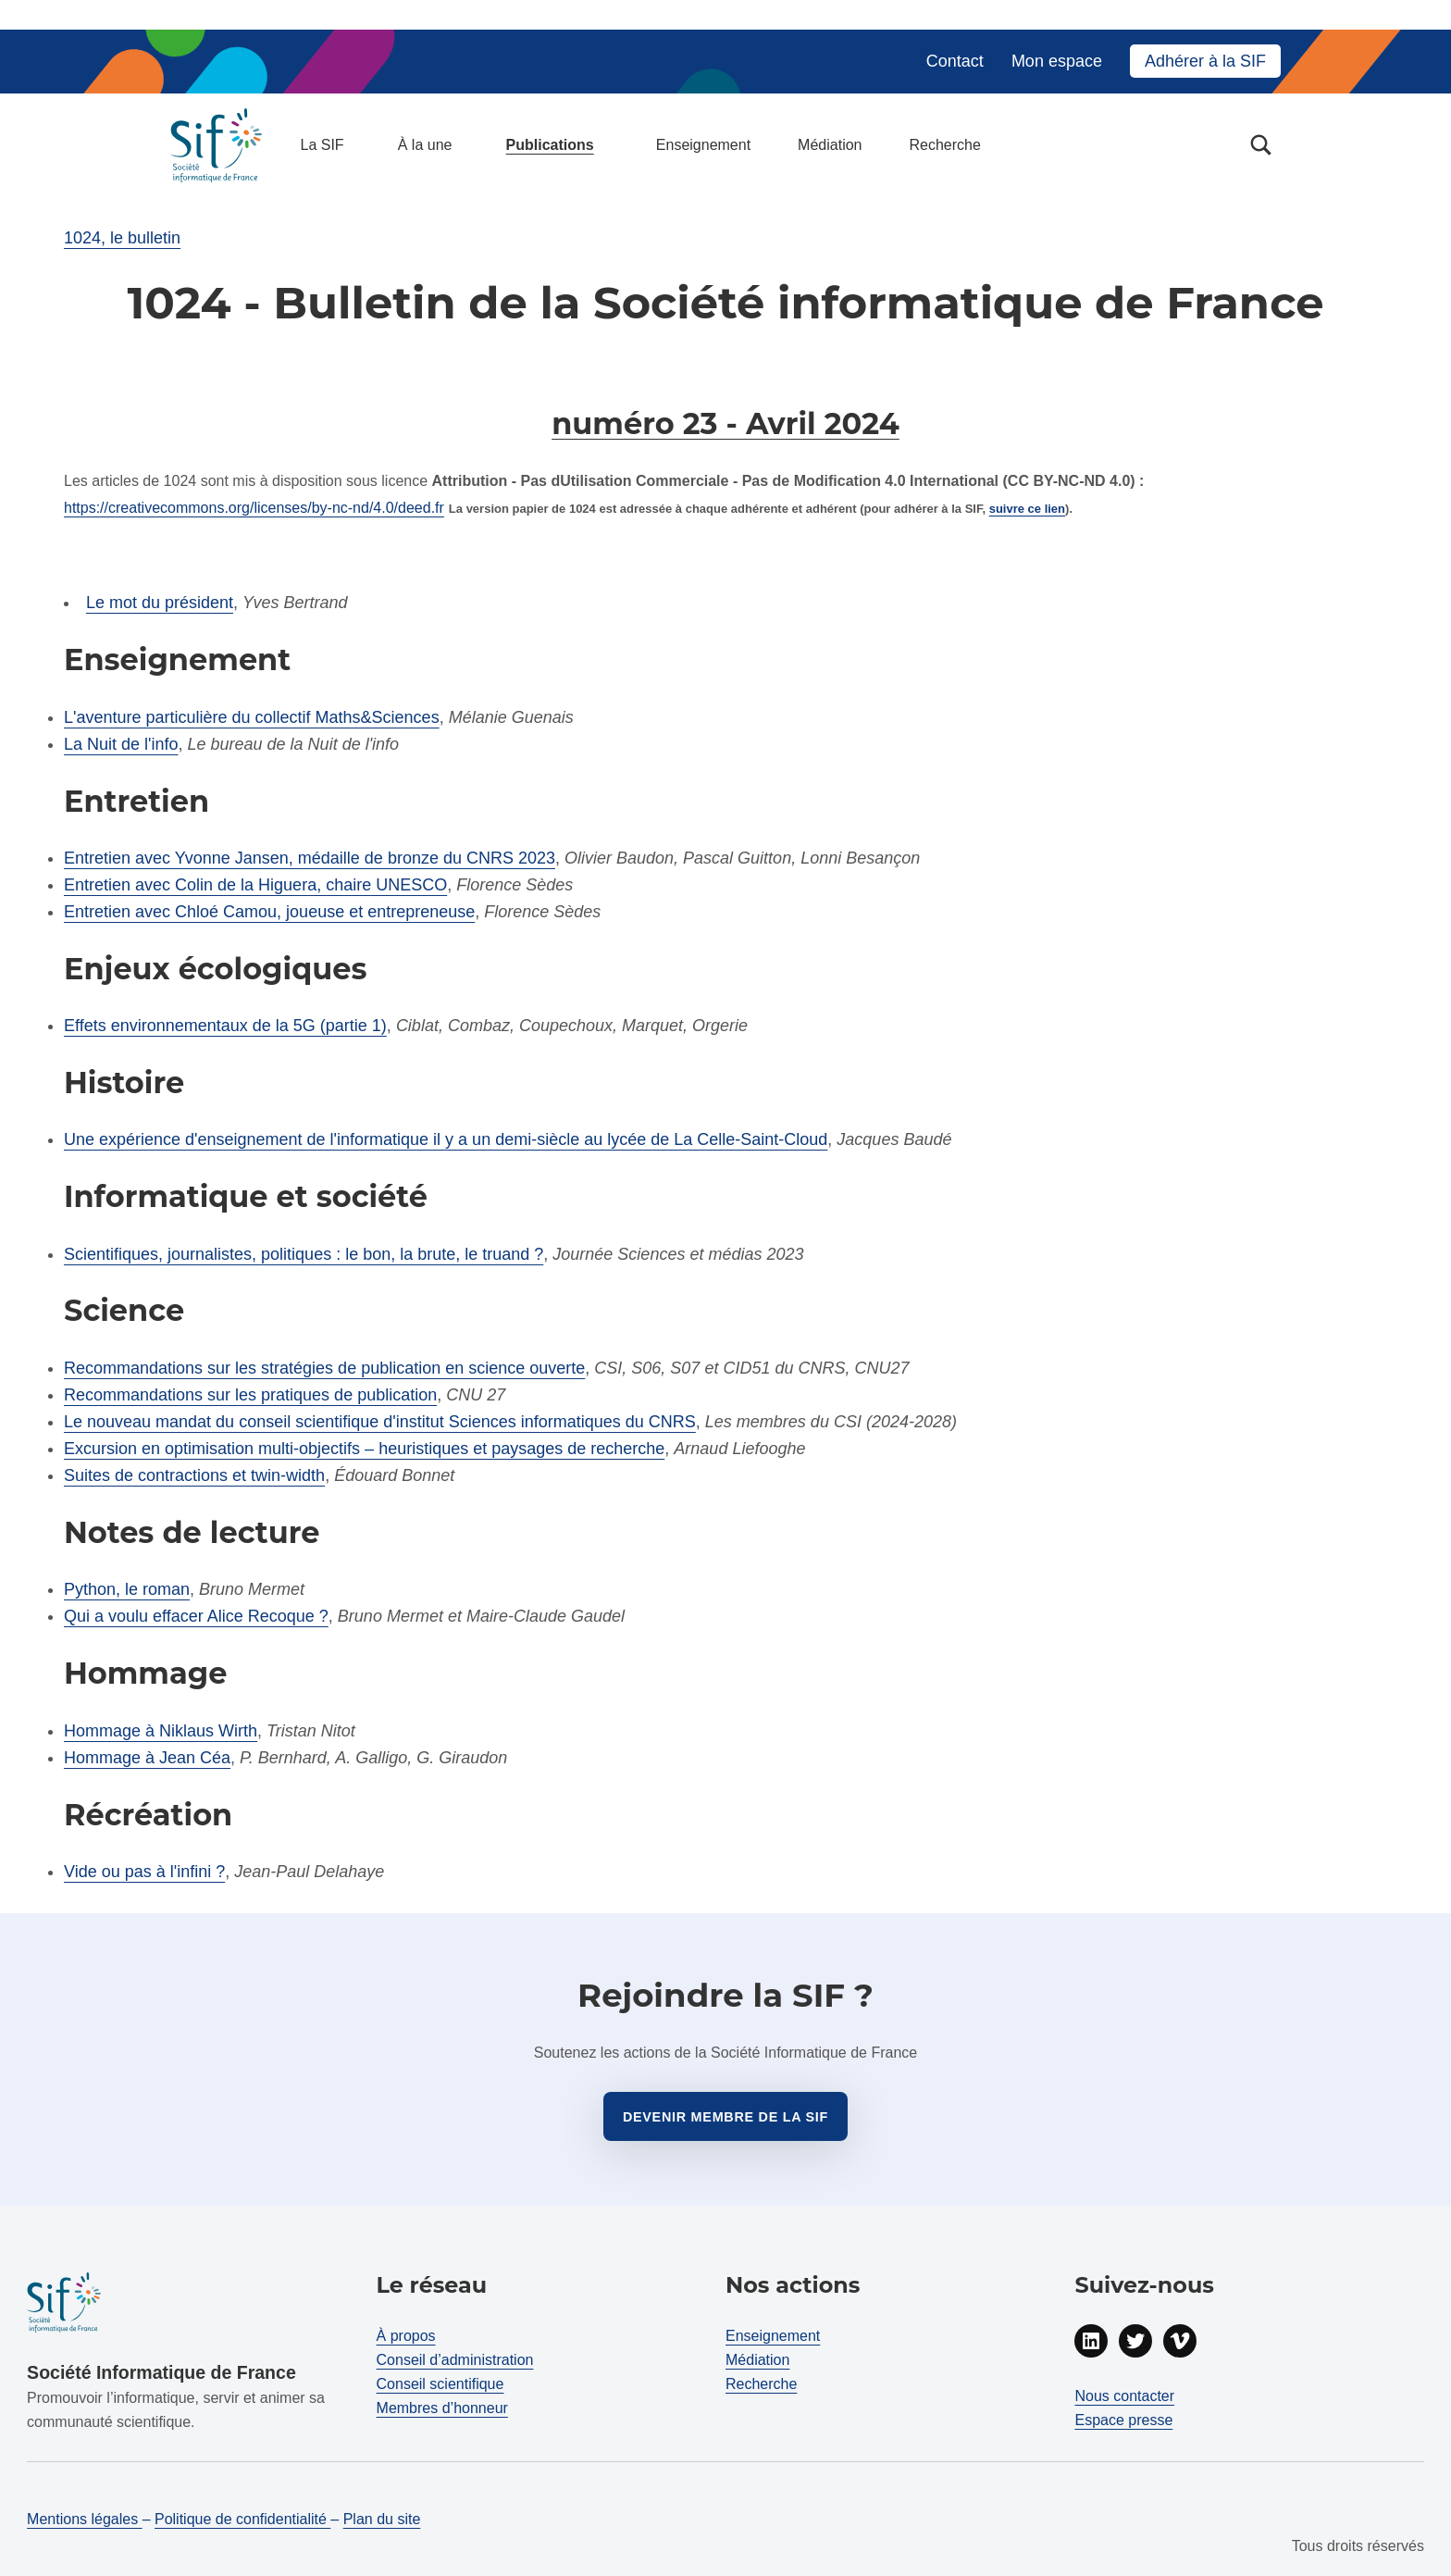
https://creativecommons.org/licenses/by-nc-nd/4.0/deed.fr (254, 508)
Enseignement (703, 145)
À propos (406, 2336)
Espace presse (1123, 2420)
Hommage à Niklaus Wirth (160, 1731)
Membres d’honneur (442, 2408)
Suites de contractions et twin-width (194, 1475)
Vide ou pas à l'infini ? (144, 1871)
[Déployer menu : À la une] (462, 145)
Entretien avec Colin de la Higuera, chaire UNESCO (255, 885)
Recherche (944, 145)
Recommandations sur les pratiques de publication (250, 1395)
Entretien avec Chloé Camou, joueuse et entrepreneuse (269, 911)
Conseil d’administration (455, 2360)
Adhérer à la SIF (1205, 61)
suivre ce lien (1027, 509)
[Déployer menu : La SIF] (354, 145)
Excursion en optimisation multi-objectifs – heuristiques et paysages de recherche (364, 1448)
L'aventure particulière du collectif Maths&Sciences (252, 717)
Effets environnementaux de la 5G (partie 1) (225, 1025)
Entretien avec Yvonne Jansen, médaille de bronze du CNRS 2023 (309, 858)
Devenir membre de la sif (725, 2116)
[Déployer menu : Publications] (604, 145)
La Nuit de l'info (121, 744)
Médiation (830, 145)
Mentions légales (85, 2519)
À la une (425, 145)
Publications (550, 145)
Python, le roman (127, 1589)
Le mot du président (159, 602)
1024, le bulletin (122, 238)
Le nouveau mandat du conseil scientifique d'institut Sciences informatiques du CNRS (380, 1421)
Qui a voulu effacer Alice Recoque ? (196, 1616)
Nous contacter (1124, 2396)
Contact (955, 61)
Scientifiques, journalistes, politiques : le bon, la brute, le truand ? (303, 1254)
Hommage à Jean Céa (147, 1757)
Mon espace (1056, 61)
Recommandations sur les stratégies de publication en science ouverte (324, 1368)
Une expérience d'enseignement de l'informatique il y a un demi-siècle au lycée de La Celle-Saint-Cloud (445, 1139)
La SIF (322, 145)
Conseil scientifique (440, 2384)
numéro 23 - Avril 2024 (725, 423)
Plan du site (382, 2519)
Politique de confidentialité (242, 2519)
